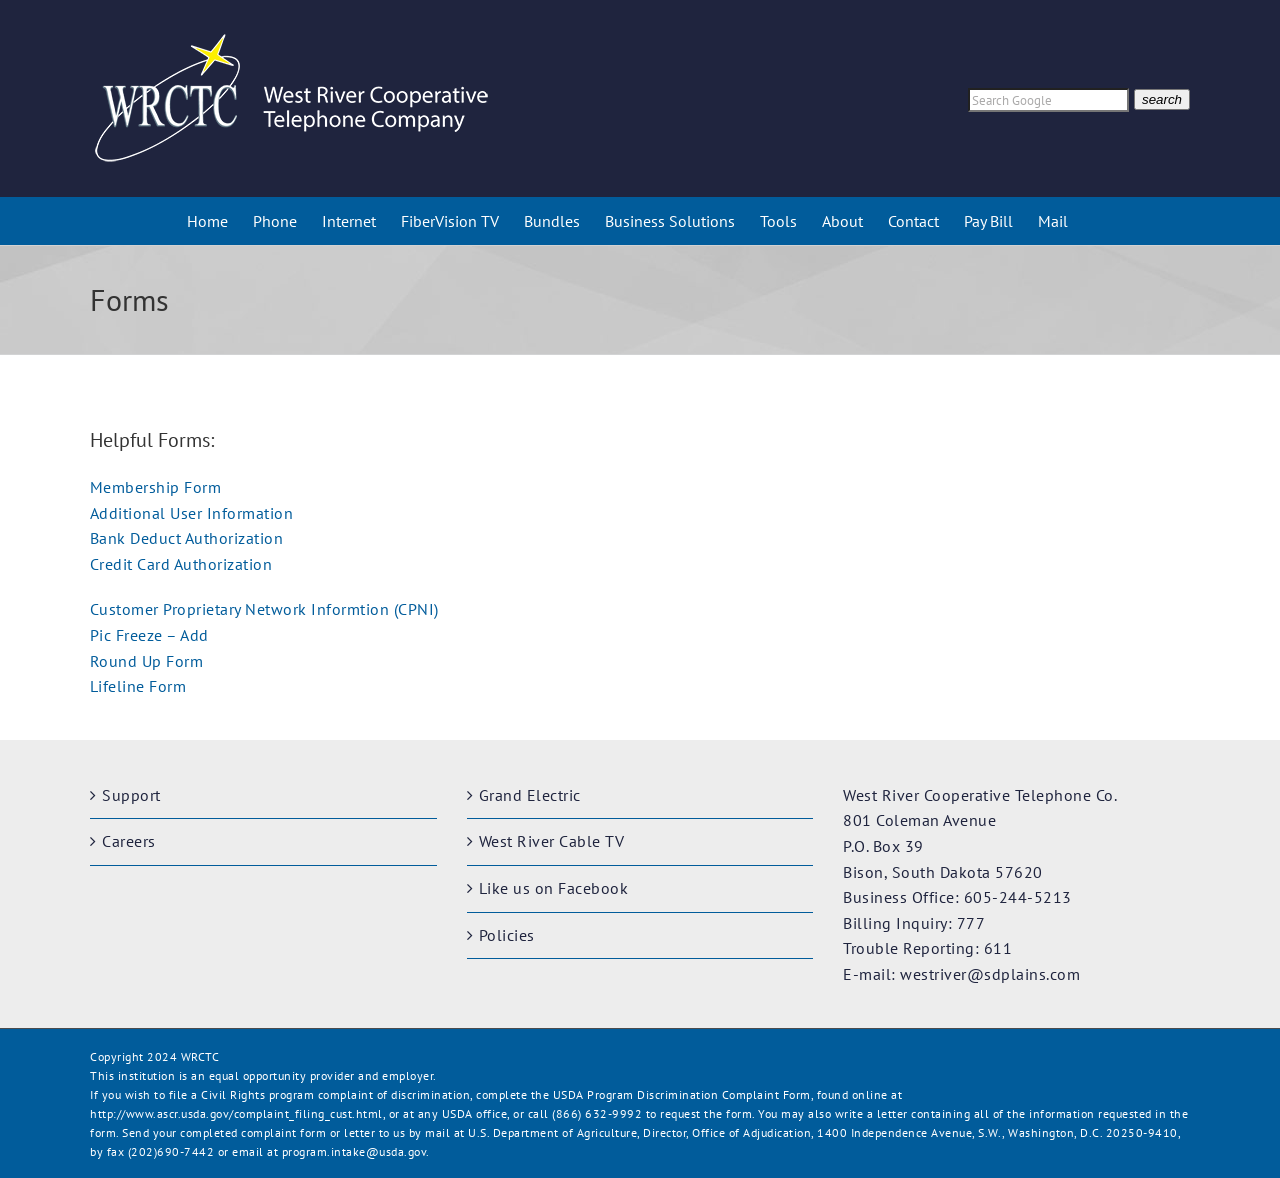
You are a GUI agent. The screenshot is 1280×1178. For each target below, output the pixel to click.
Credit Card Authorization (181, 564)
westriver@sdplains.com (990, 974)
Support (131, 795)
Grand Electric (530, 795)
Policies (507, 935)
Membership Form (156, 487)
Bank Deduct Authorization (187, 538)
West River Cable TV (552, 841)
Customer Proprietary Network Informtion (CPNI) (264, 609)
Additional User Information (192, 513)
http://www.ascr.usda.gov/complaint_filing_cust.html (236, 1113)
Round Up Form (147, 661)
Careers (129, 841)
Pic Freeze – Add (149, 635)
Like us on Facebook (554, 888)
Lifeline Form (138, 686)
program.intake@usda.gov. (356, 1151)
